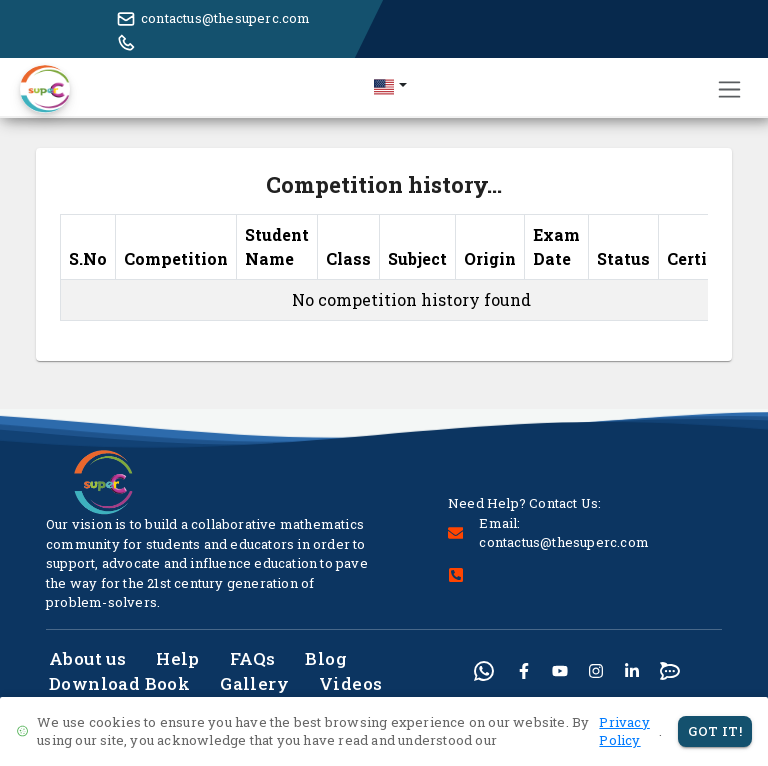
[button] (390, 86)
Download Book (119, 683)
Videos (350, 683)
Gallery (254, 683)
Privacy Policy (624, 731)
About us (87, 658)
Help (178, 658)
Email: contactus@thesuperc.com (564, 533)
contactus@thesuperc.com (226, 18)
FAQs (253, 658)
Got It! (715, 731)
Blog (326, 658)
